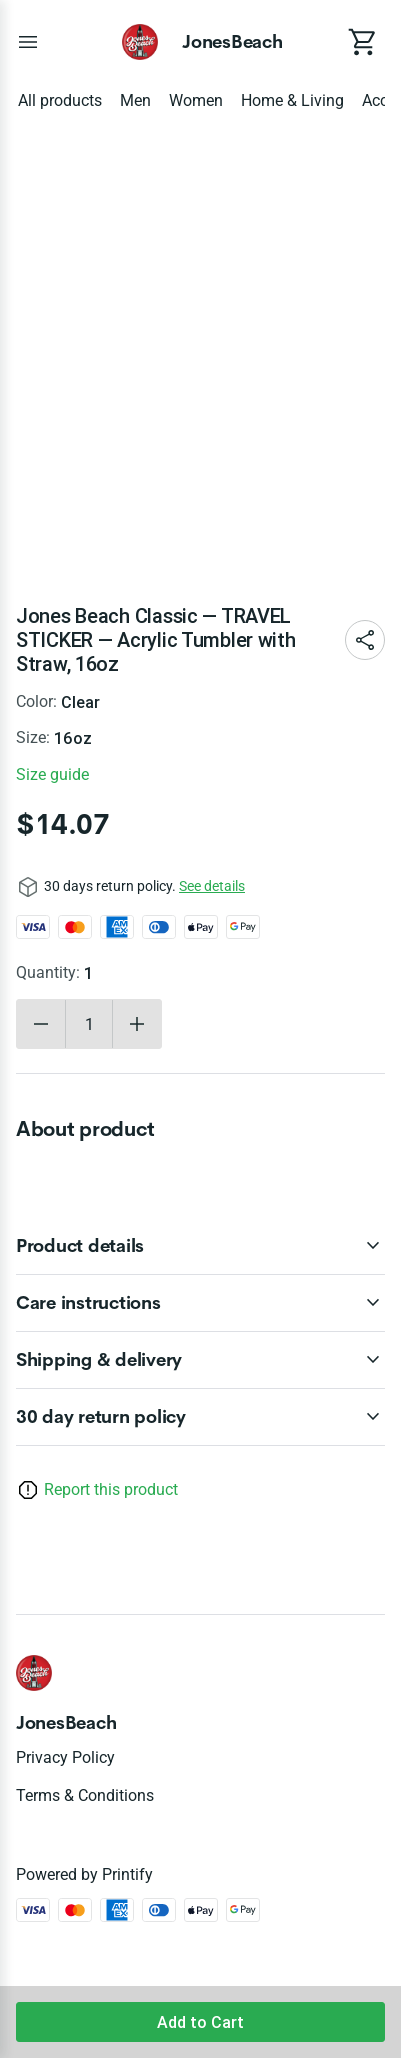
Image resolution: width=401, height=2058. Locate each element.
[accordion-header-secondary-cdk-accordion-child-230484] (200, 1417)
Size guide (52, 774)
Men (135, 100)
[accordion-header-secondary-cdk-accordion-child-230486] (200, 1303)
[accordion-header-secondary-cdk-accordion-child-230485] (200, 1246)
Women (196, 100)
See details (212, 886)
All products (60, 100)
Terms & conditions (85, 1795)
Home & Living (292, 100)
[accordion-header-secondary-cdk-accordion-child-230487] (200, 1360)
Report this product (111, 1489)
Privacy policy (65, 1757)
